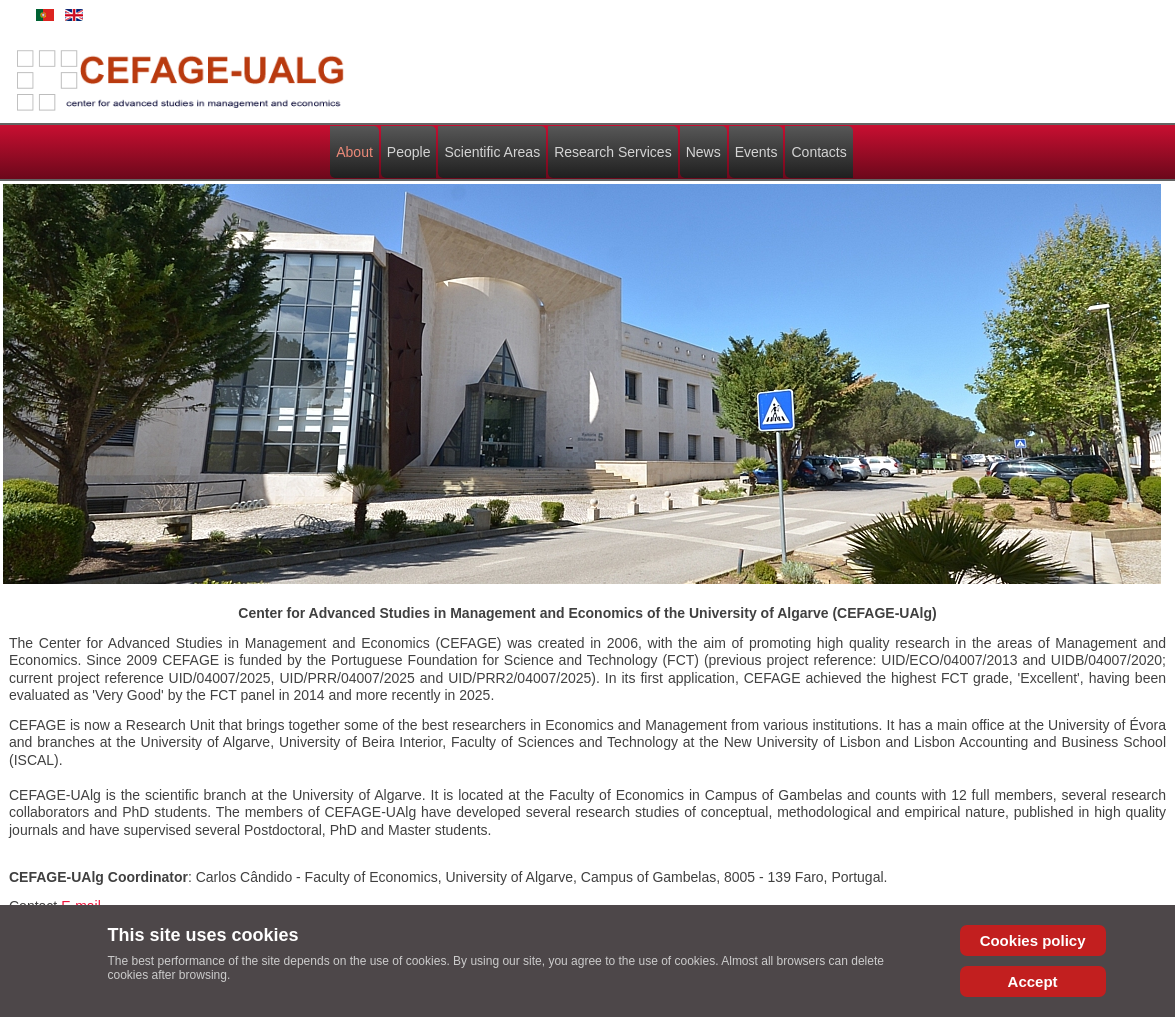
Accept (1033, 981)
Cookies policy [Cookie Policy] (1033, 940)
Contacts (818, 152)
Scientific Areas (492, 152)
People (409, 152)
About (354, 152)
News (703, 152)
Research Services (613, 152)
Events (756, 152)
